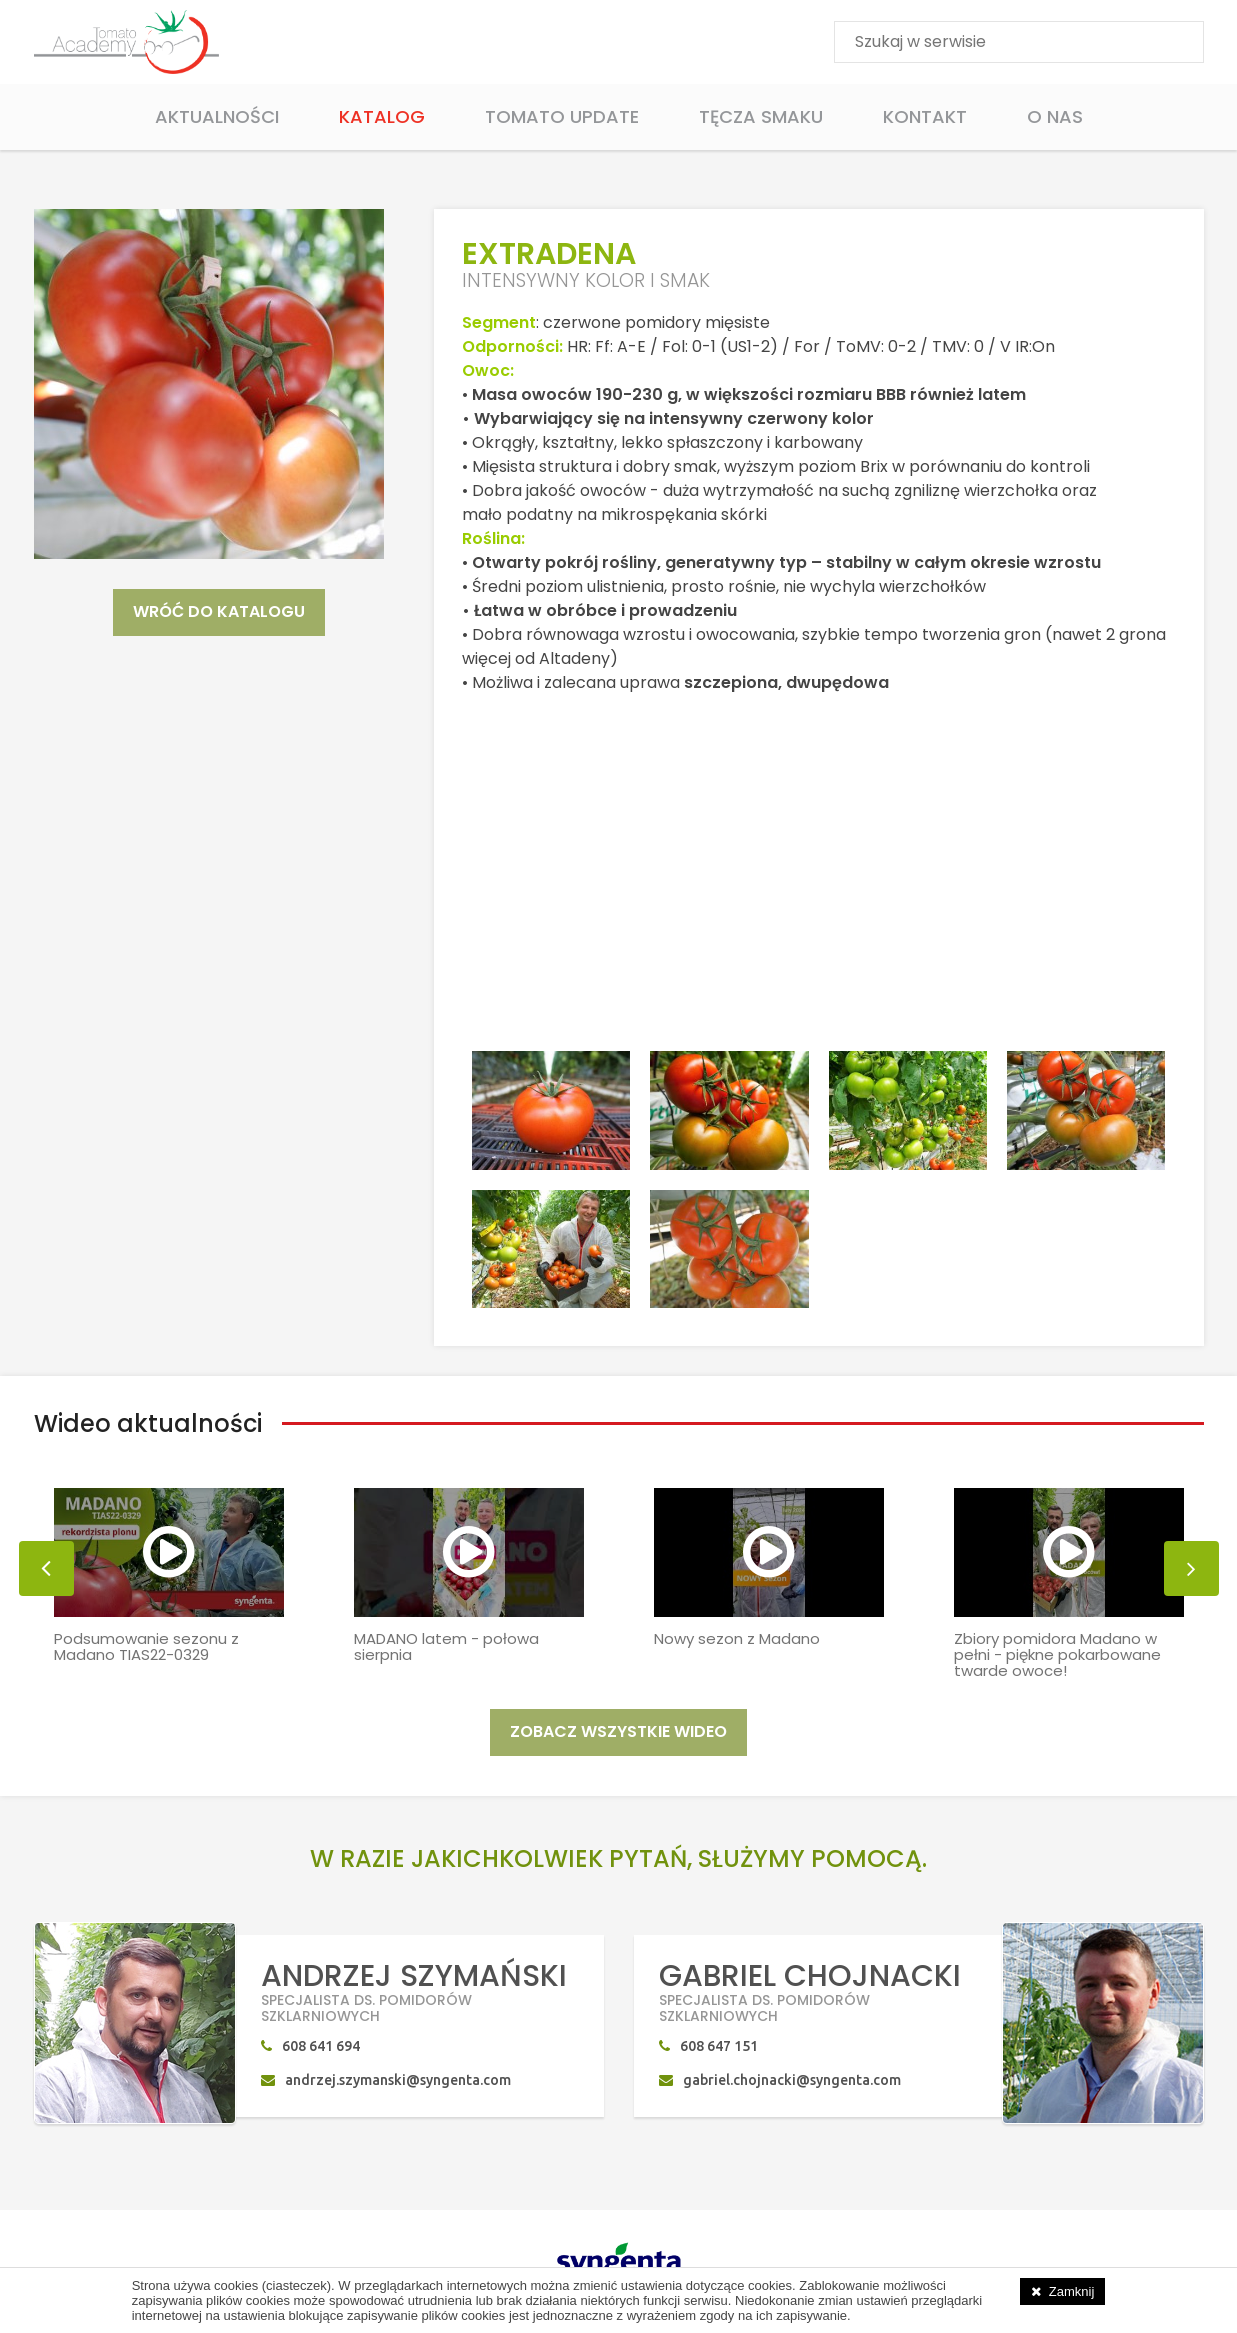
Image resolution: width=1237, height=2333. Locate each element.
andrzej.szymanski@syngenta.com (398, 2083)
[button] (46, 1571)
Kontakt (925, 116)
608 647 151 (719, 2049)
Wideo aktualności (148, 1426)
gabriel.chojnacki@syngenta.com (792, 2083)
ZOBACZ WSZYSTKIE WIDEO (618, 1734)
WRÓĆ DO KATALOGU (219, 611)
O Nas (1055, 116)
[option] (169, 1563)
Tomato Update (562, 116)
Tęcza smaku (761, 116)
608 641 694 (321, 2049)
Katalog (382, 116)
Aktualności (217, 116)
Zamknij (1072, 2291)
